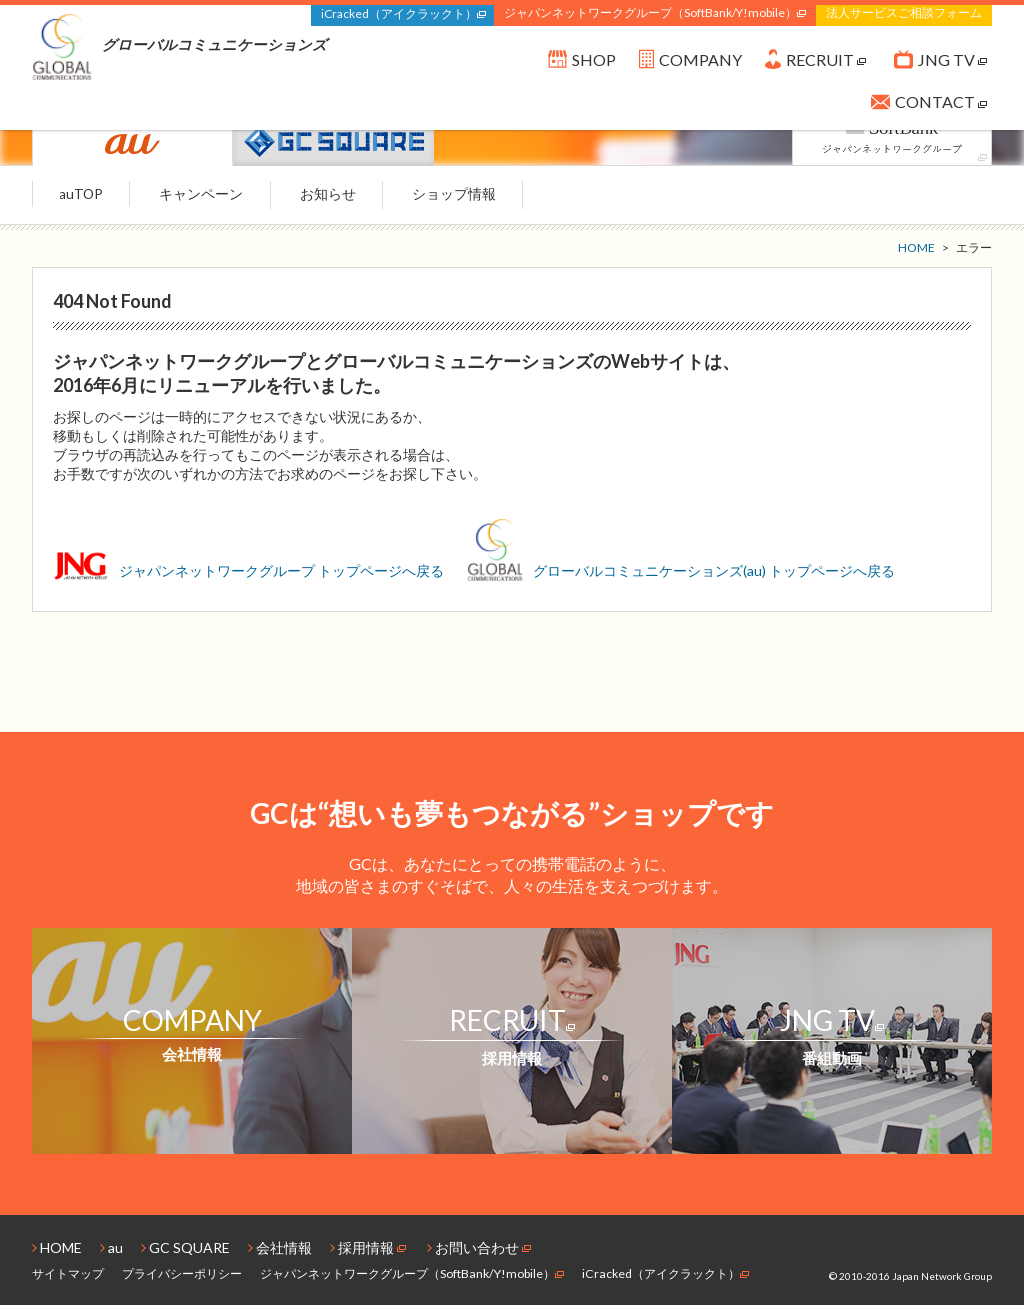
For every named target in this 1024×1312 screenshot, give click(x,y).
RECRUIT (815, 65)
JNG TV (940, 65)
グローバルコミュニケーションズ (179, 48)
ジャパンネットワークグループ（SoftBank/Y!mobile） (655, 12)
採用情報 (368, 1254)
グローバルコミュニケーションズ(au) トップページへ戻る (681, 577)
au (111, 1254)
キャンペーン (214, 200)
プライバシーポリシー (182, 1280)
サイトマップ (68, 1280)
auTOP (85, 200)
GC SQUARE (185, 1254)
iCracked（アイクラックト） (403, 13)
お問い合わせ (479, 1254)
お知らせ (348, 200)
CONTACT (929, 105)
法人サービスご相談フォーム (904, 12)
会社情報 (280, 1254)
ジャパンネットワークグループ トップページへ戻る (250, 577)
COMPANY (690, 64)
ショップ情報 (482, 200)
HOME (57, 1254)
